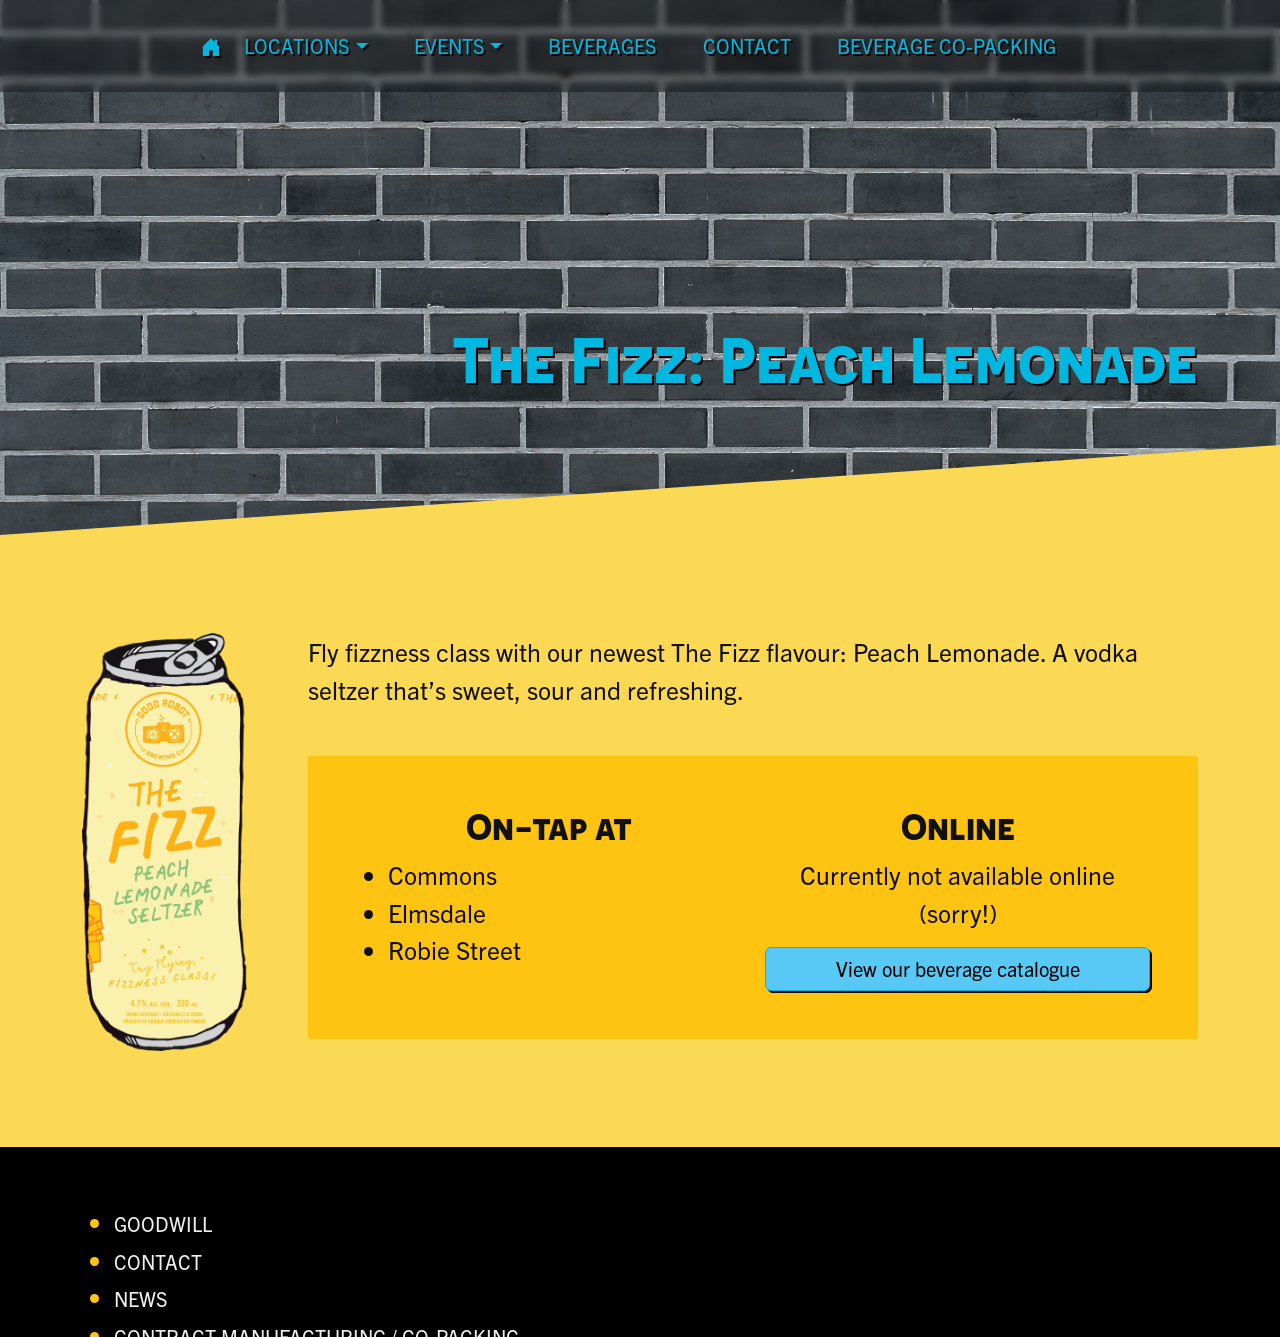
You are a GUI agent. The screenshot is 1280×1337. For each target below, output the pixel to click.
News (141, 1298)
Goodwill (163, 1223)
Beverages (602, 45)
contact (747, 45)
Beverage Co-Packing (946, 45)
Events (449, 45)
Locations (297, 45)
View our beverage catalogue (958, 968)
